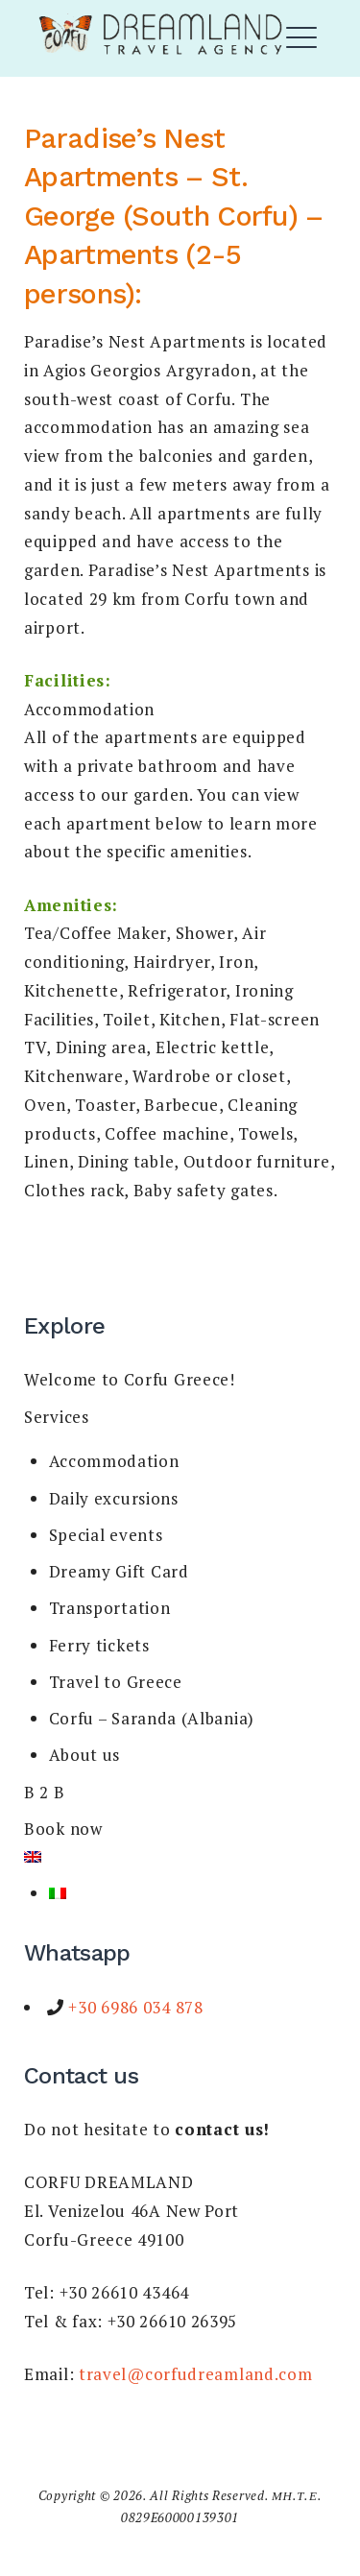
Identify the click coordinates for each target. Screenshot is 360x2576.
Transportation (110, 1608)
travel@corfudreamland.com (196, 2374)
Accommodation (114, 1461)
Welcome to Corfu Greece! (129, 1379)
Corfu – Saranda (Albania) (152, 1718)
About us (85, 1755)
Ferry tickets (99, 1645)
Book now (63, 1829)
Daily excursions (114, 1498)
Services (56, 1417)
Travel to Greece (115, 1682)
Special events (106, 1535)
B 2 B (44, 1792)
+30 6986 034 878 (134, 2007)
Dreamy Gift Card (119, 1571)
